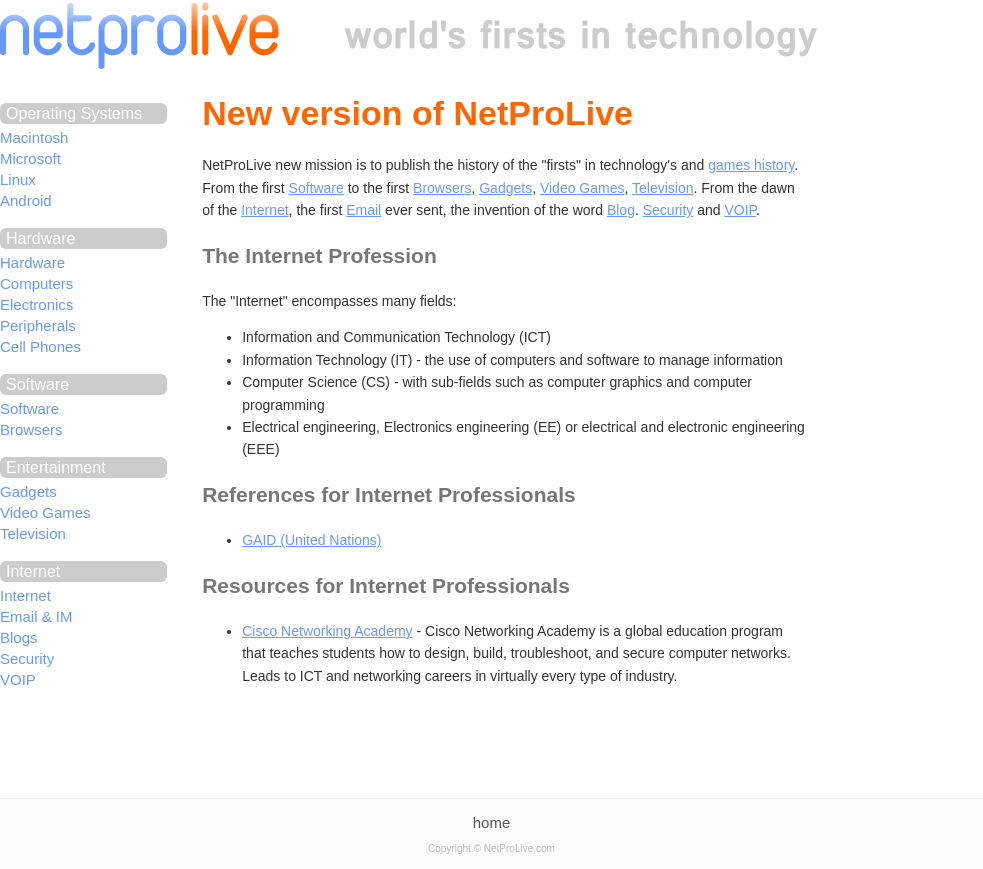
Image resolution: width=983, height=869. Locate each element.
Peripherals (38, 325)
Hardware (32, 262)
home (492, 822)
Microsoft (30, 158)
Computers (36, 283)
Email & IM (36, 616)
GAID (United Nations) (311, 540)
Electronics (36, 304)
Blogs (19, 637)
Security (27, 658)
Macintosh (34, 137)
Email (363, 210)
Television (33, 533)
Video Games (45, 512)
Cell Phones (40, 346)
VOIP (18, 679)
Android (26, 200)
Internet (25, 595)
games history (751, 165)
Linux (18, 179)
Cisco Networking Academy (327, 631)
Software (29, 408)
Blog (621, 210)
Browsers (31, 429)
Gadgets (28, 491)
